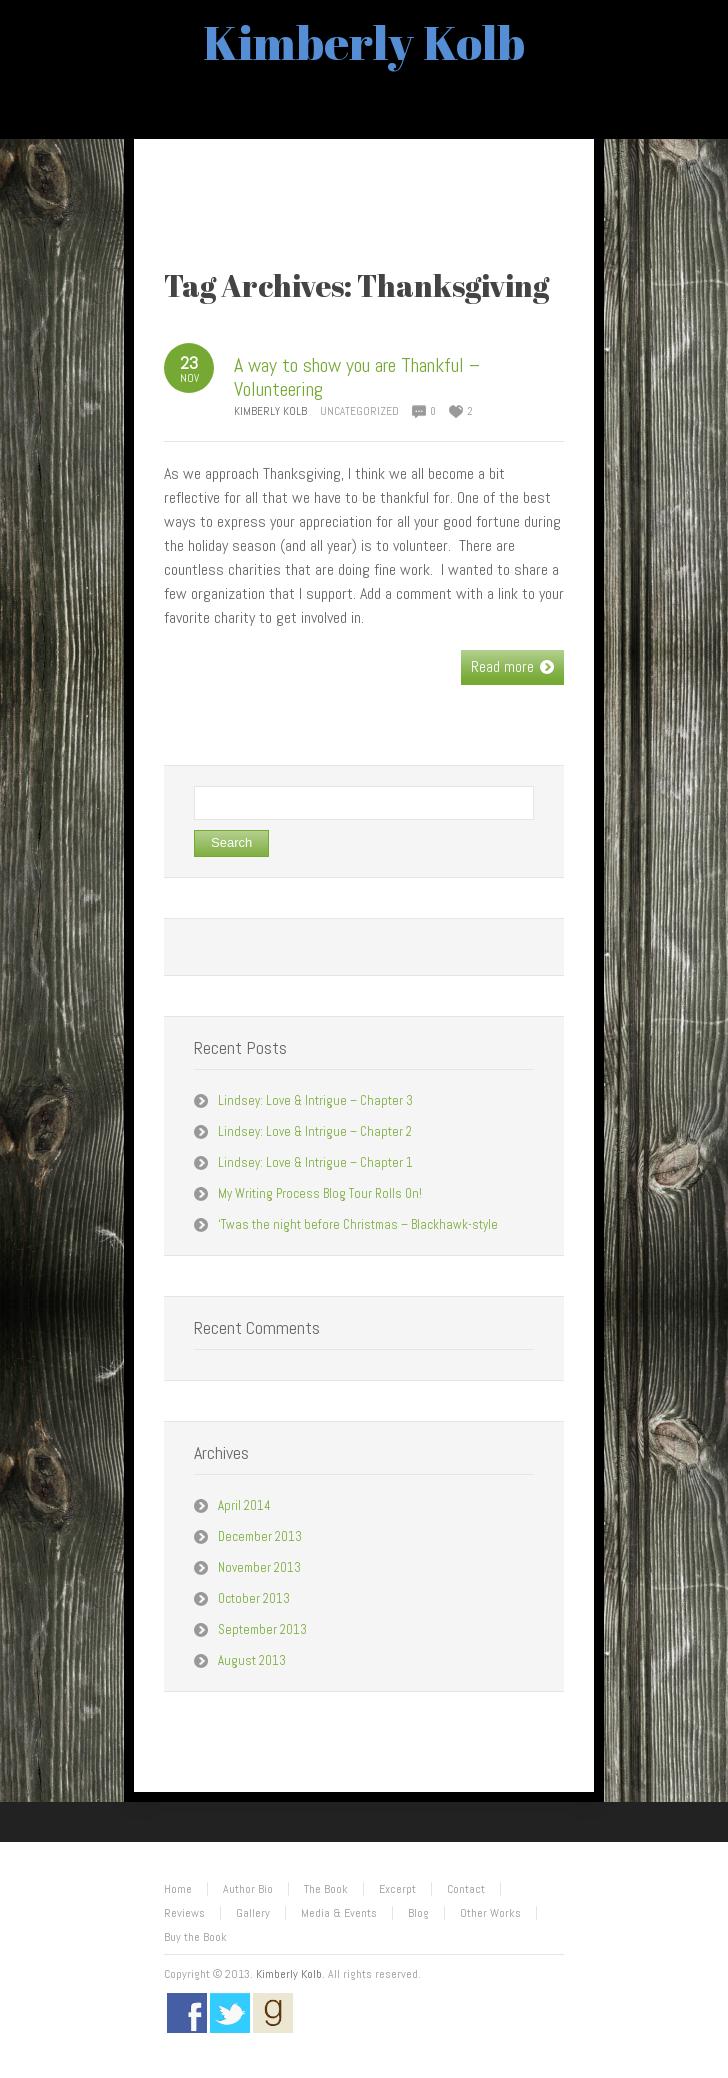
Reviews (184, 1913)
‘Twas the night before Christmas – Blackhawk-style (358, 1224)
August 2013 (252, 1660)
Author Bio (248, 1889)
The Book (326, 1889)
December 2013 (260, 1536)
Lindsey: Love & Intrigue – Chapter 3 (315, 1100)
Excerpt (397, 1889)
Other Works (490, 1913)
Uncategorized (359, 411)
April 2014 (244, 1505)
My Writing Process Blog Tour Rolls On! (320, 1193)
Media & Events (339, 1913)
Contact (466, 1889)
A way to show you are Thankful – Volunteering (357, 377)
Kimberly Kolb (364, 41)
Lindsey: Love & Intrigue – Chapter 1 (315, 1162)
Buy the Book (195, 1937)
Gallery (253, 1913)
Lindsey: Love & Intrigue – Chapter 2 (315, 1131)
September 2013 (262, 1629)
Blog (418, 1913)
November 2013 (259, 1567)
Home (178, 1889)
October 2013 (254, 1598)
